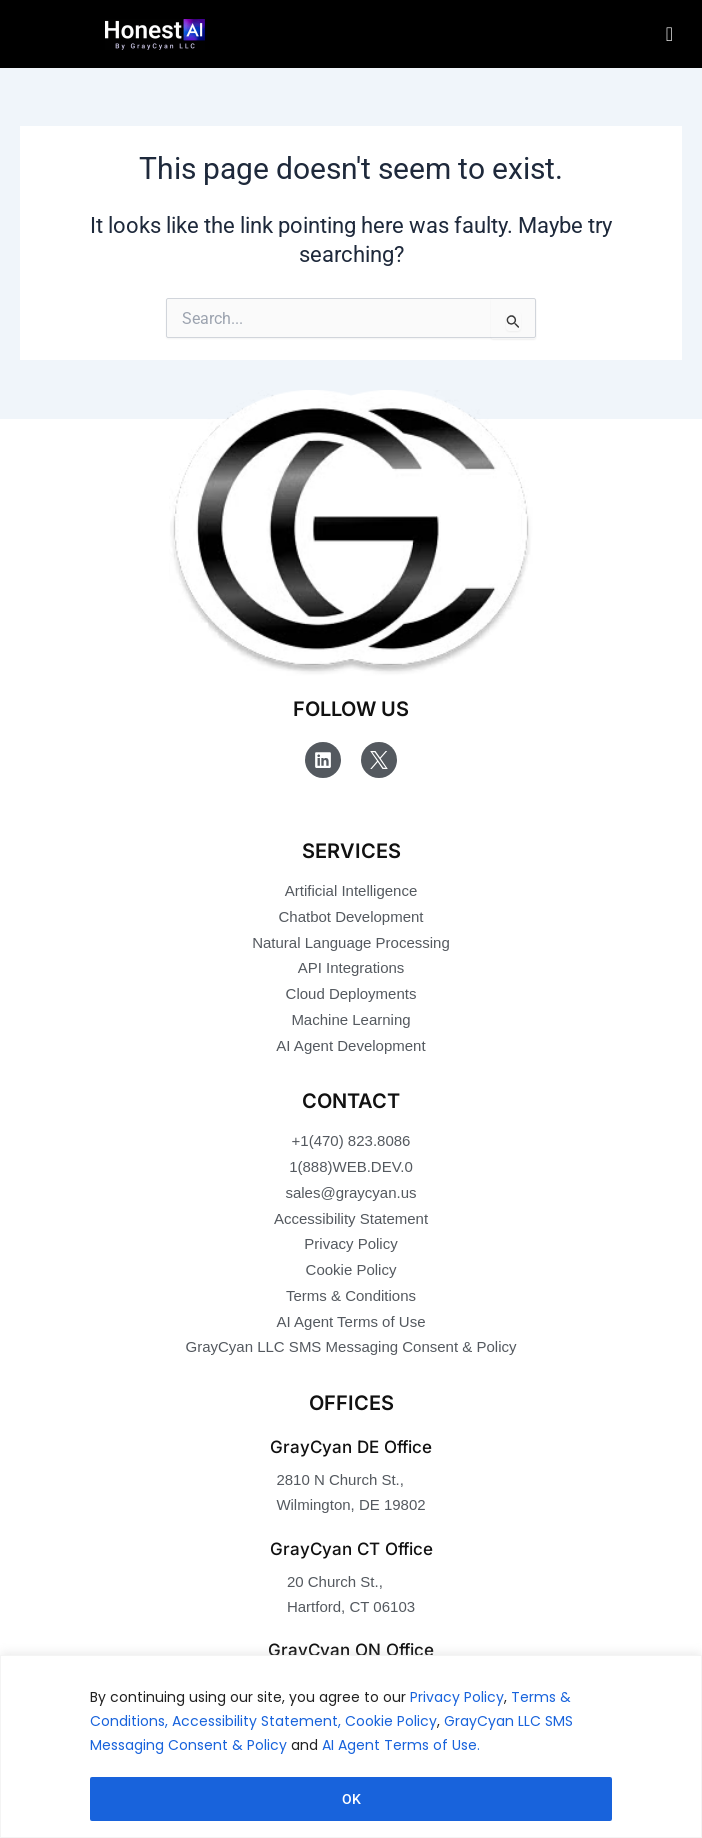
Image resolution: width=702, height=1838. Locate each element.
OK (351, 1799)
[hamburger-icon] (669, 34)
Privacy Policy (457, 1697)
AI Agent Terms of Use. (401, 1745)
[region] (351, 1746)
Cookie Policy (391, 1721)
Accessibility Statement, (256, 1721)
